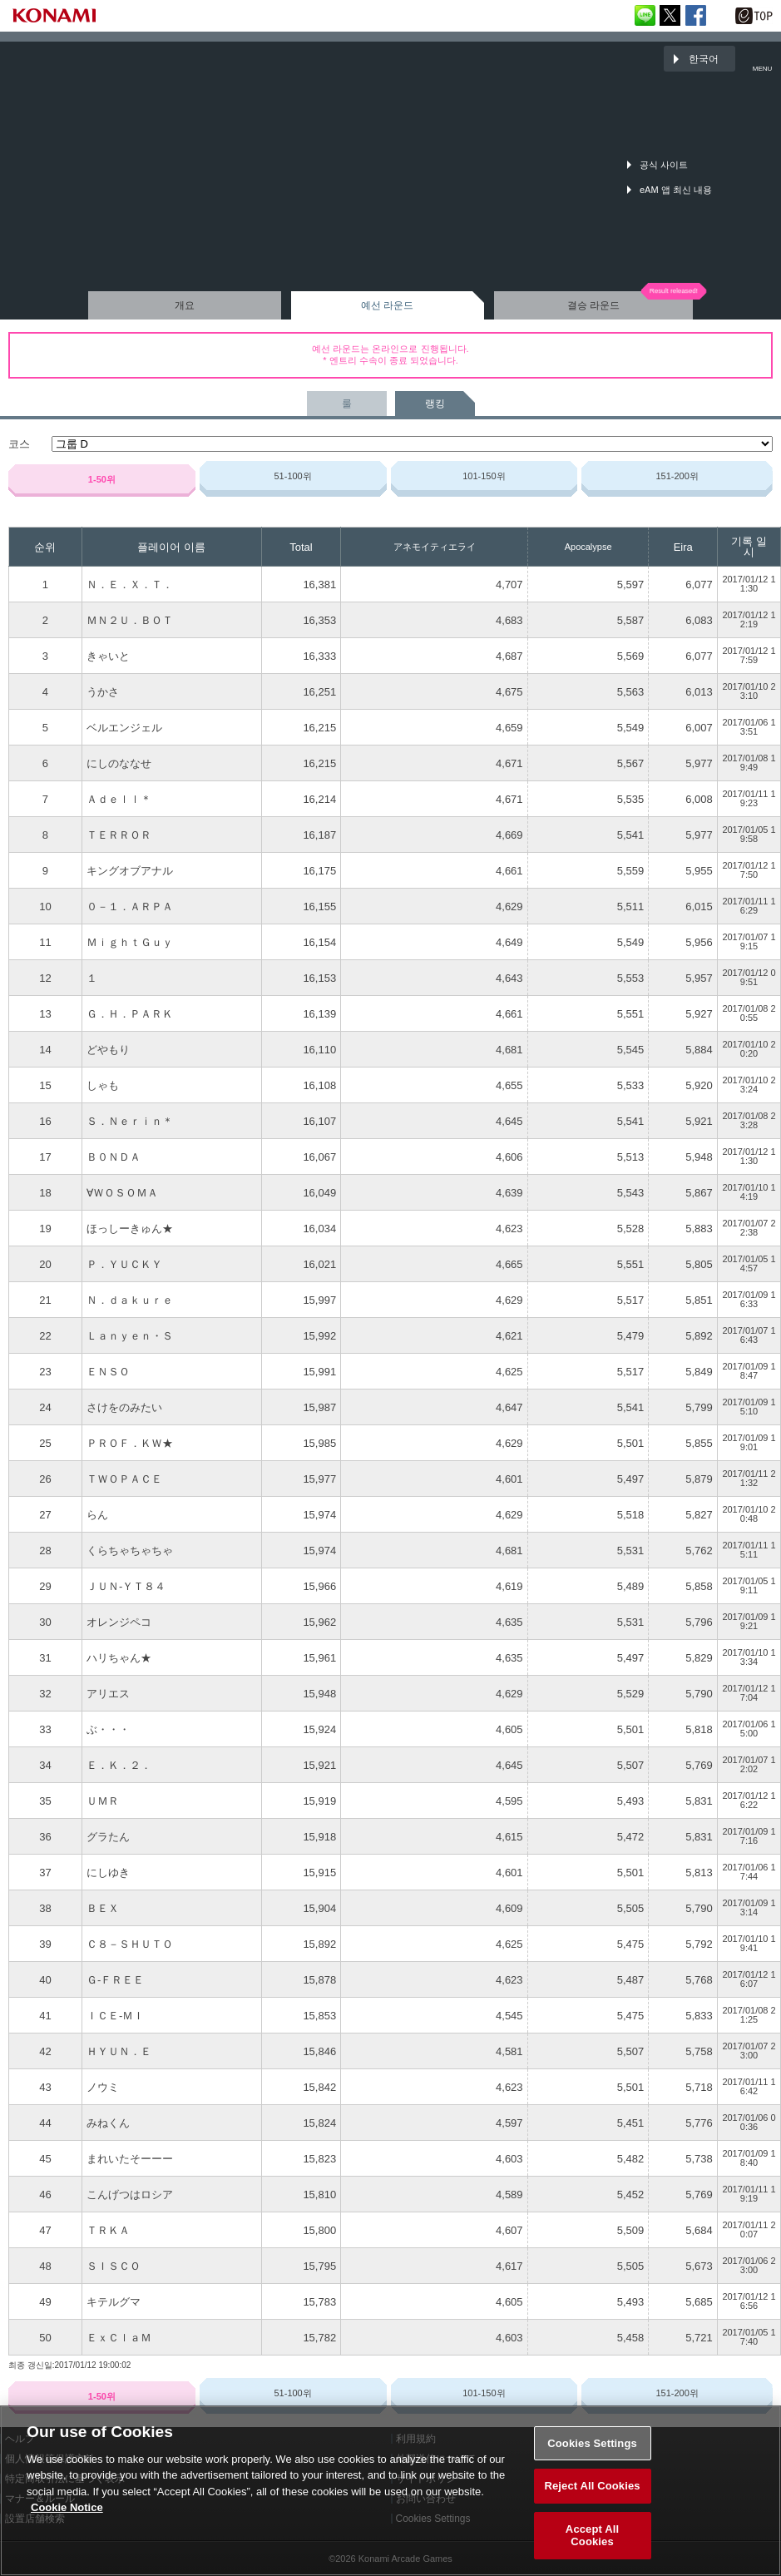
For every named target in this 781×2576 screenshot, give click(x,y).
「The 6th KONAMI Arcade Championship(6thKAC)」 (53, 59)
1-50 (102, 479)
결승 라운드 (593, 305)
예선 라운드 (387, 305)
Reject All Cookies (592, 2497)
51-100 (292, 476)
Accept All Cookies (592, 2547)
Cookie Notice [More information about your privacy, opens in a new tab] (67, 2519)
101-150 (483, 476)
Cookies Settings (592, 2455)
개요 (185, 305)
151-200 (676, 476)
